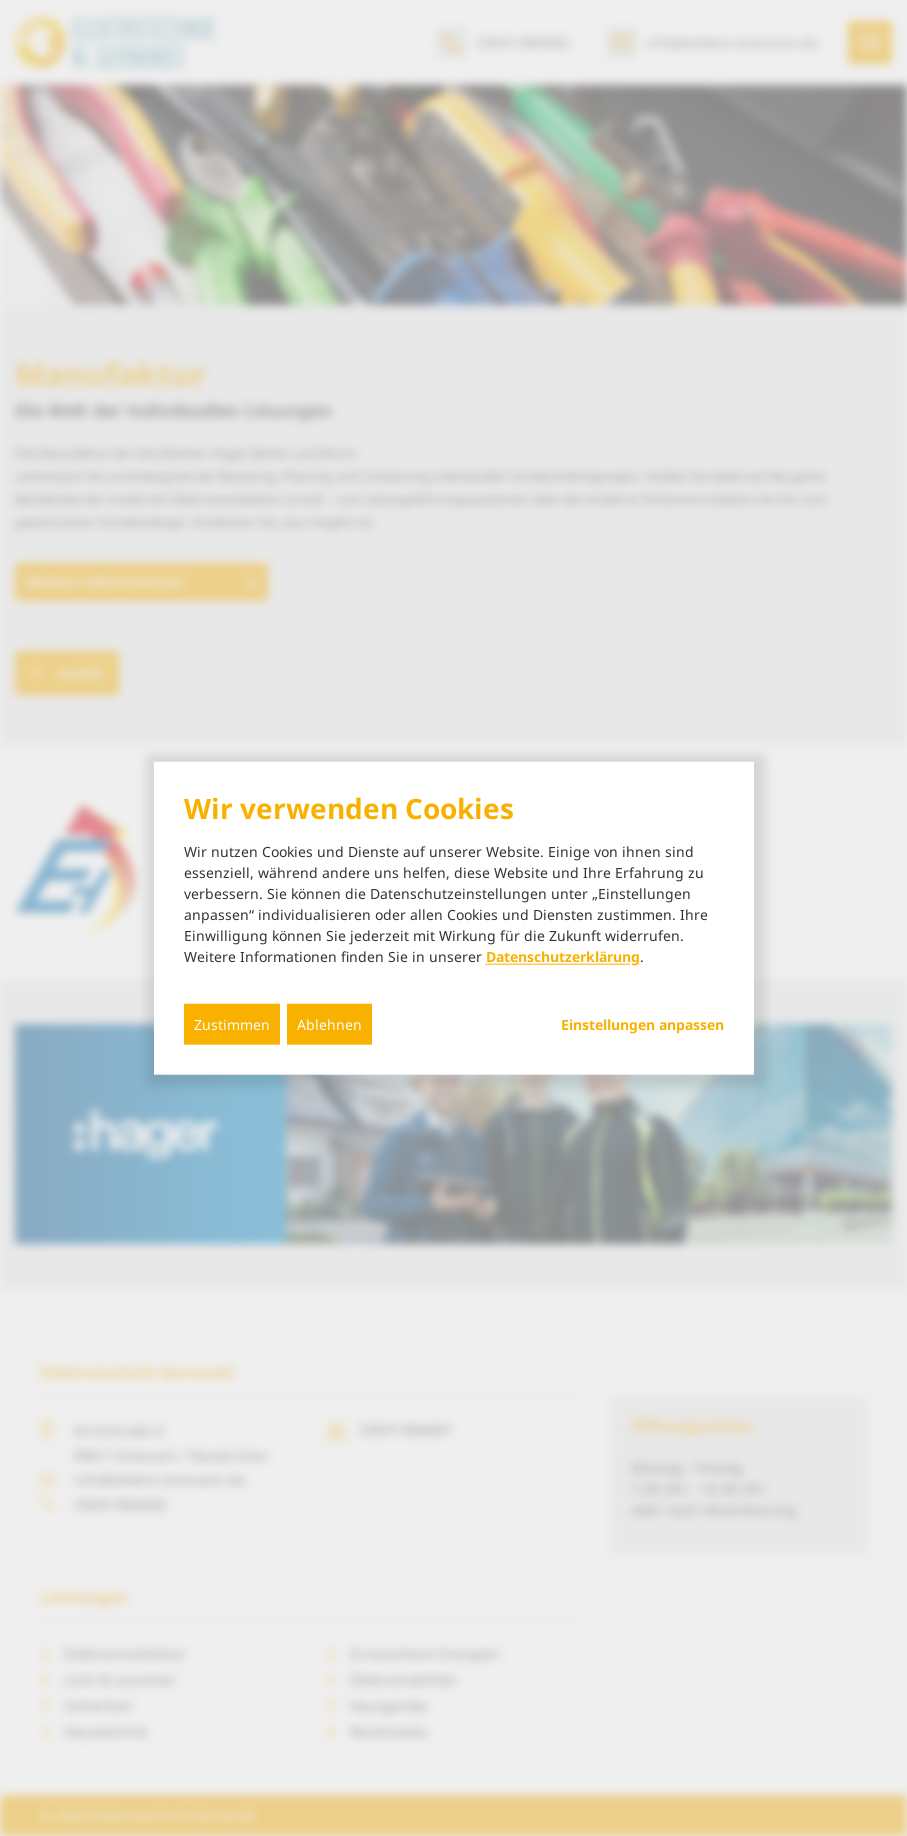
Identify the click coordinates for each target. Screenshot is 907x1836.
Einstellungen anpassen (642, 1024)
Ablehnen (329, 1023)
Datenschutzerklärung (563, 955)
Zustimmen (232, 1023)
